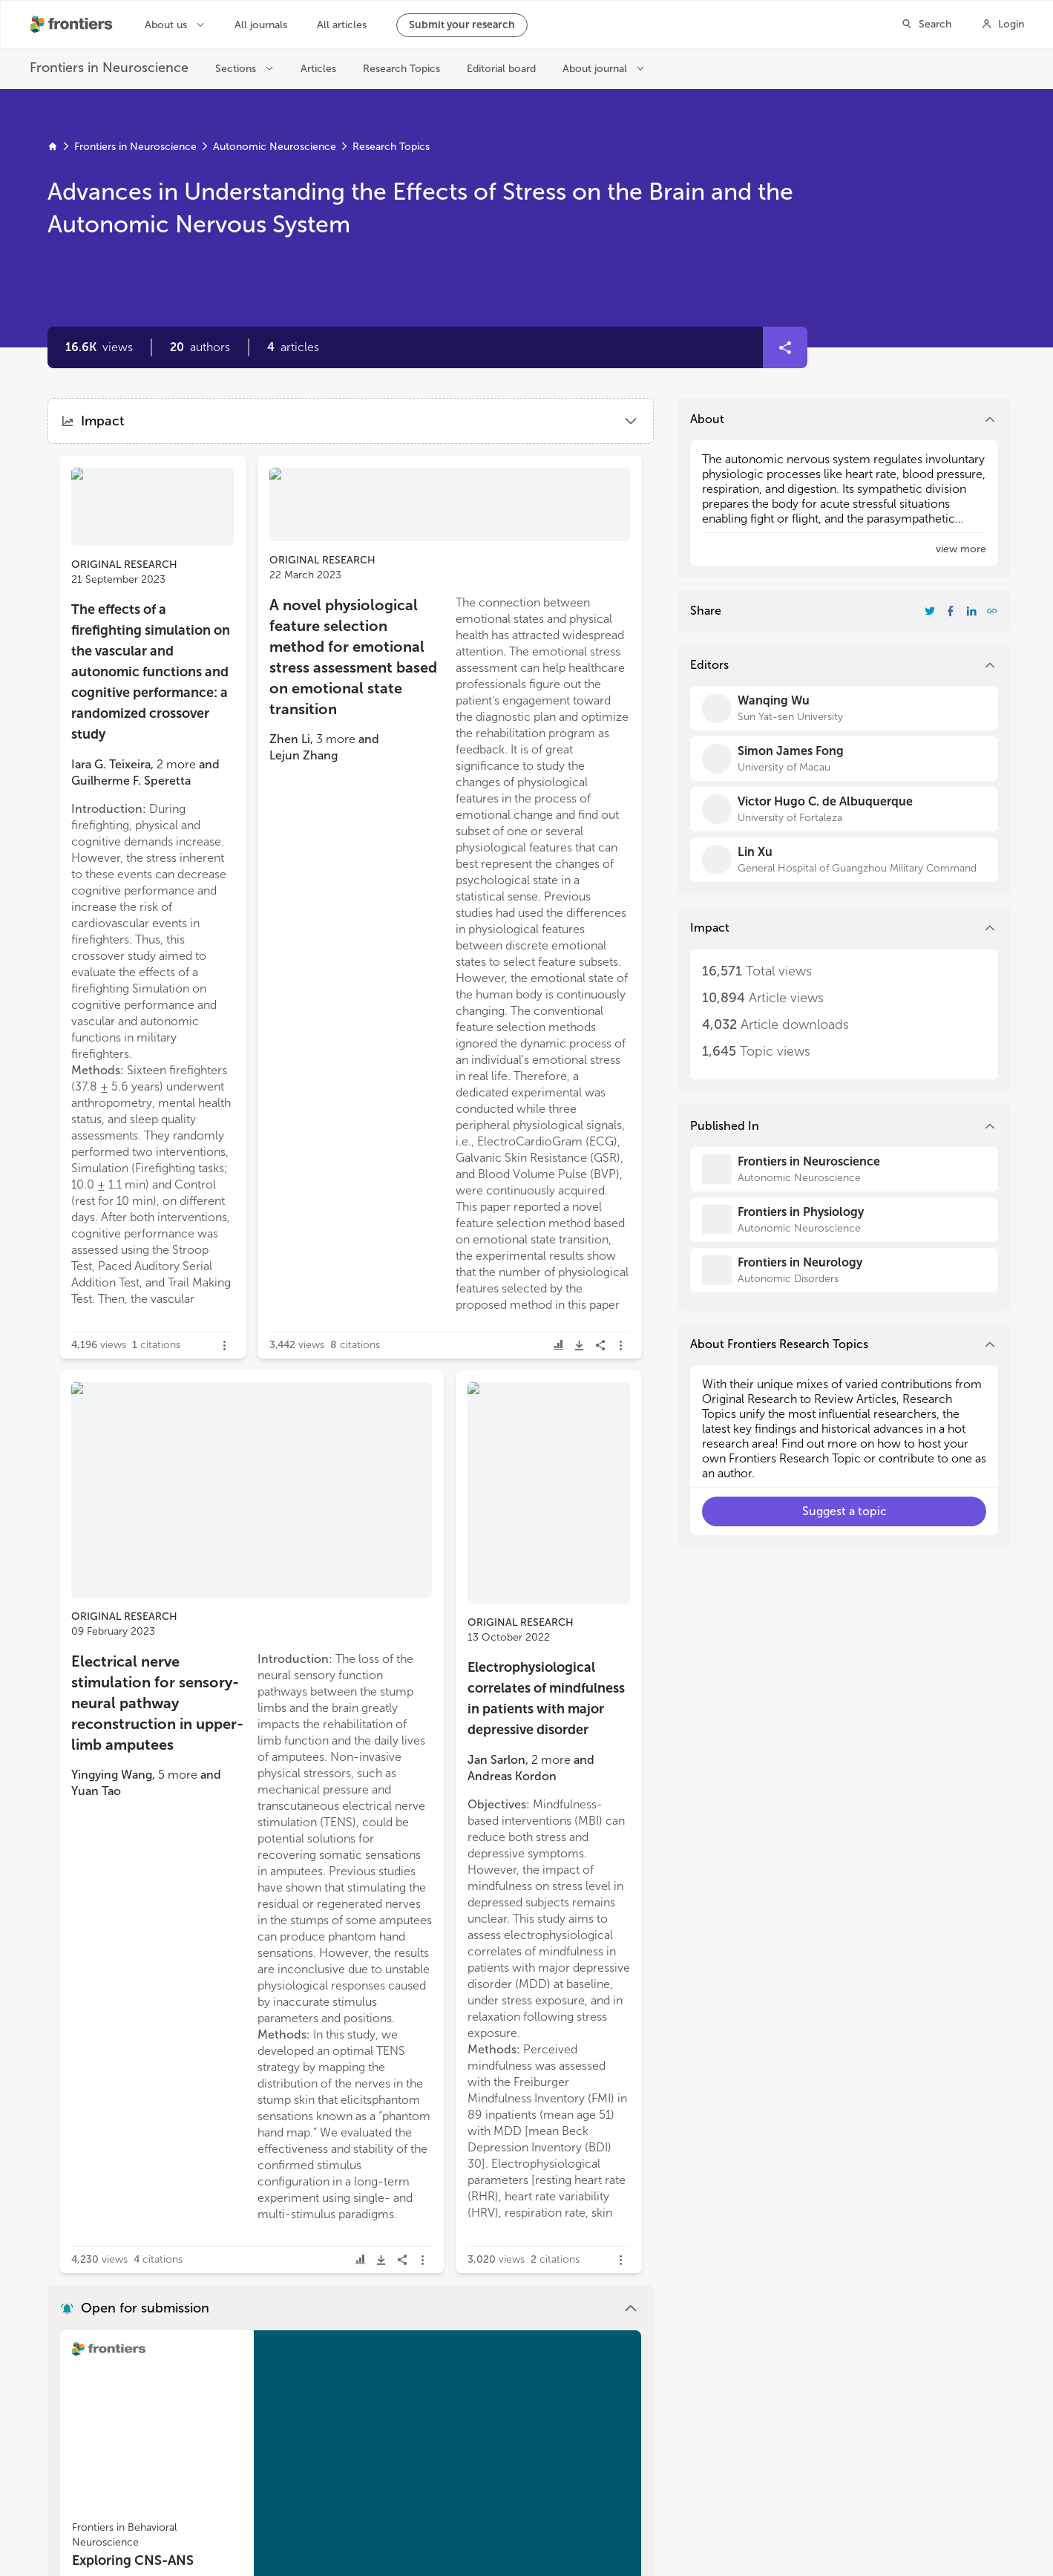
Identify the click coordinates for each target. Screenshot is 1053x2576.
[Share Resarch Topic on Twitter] (930, 611)
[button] (200, 347)
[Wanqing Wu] (844, 708)
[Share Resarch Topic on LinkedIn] (971, 611)
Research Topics (391, 146)
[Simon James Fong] (844, 758)
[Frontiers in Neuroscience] (844, 1169)
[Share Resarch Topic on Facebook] (951, 611)
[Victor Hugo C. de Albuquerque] (844, 809)
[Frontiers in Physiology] (844, 1219)
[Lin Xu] (844, 859)
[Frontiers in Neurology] (844, 1270)
